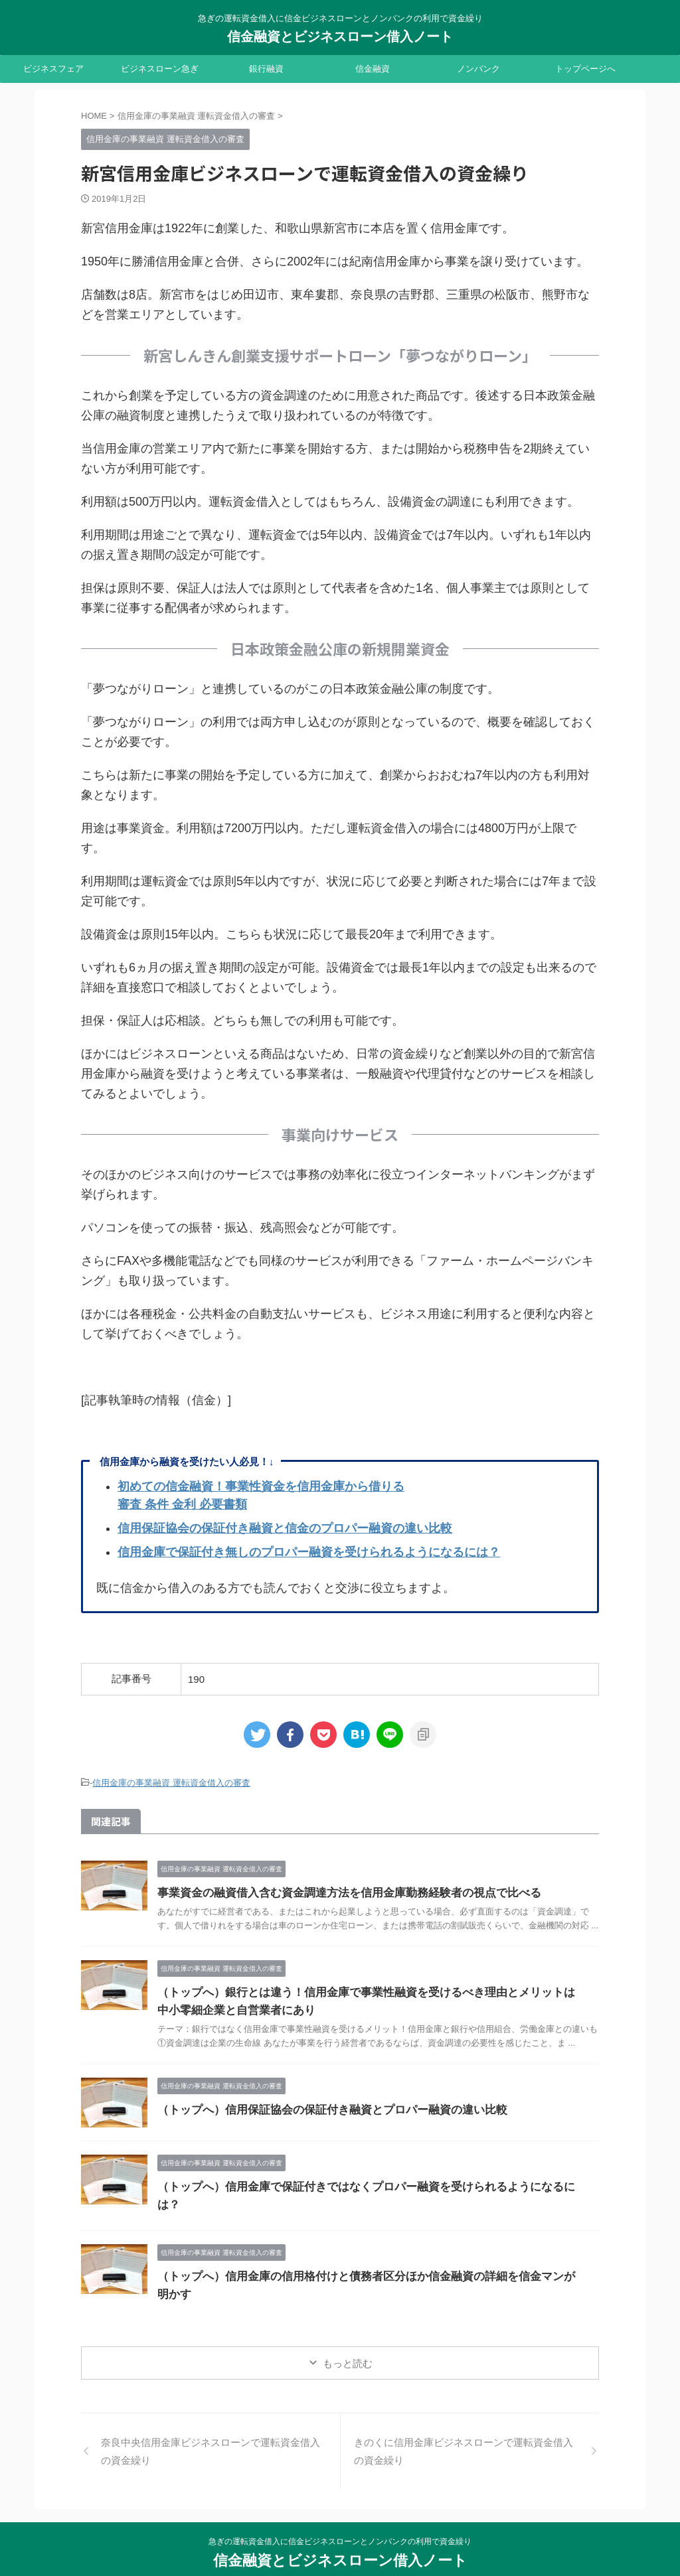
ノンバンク (478, 69)
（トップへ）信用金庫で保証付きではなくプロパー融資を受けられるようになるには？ (364, 2184)
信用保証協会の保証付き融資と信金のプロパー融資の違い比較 (285, 1528)
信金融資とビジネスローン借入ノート (340, 36)
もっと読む (348, 2336)
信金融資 (372, 69)
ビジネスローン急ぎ (160, 69)
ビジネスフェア (53, 69)
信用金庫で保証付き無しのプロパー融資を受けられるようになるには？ (309, 1552)
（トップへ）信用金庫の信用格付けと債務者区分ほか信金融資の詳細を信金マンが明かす (369, 2261)
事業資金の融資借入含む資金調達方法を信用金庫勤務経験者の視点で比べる (338, 1890)
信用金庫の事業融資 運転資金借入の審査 (171, 1782)
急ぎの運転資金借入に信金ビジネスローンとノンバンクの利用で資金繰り (340, 2514)
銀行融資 (266, 69)
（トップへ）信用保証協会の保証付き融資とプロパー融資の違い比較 (322, 2107)
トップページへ (585, 69)
